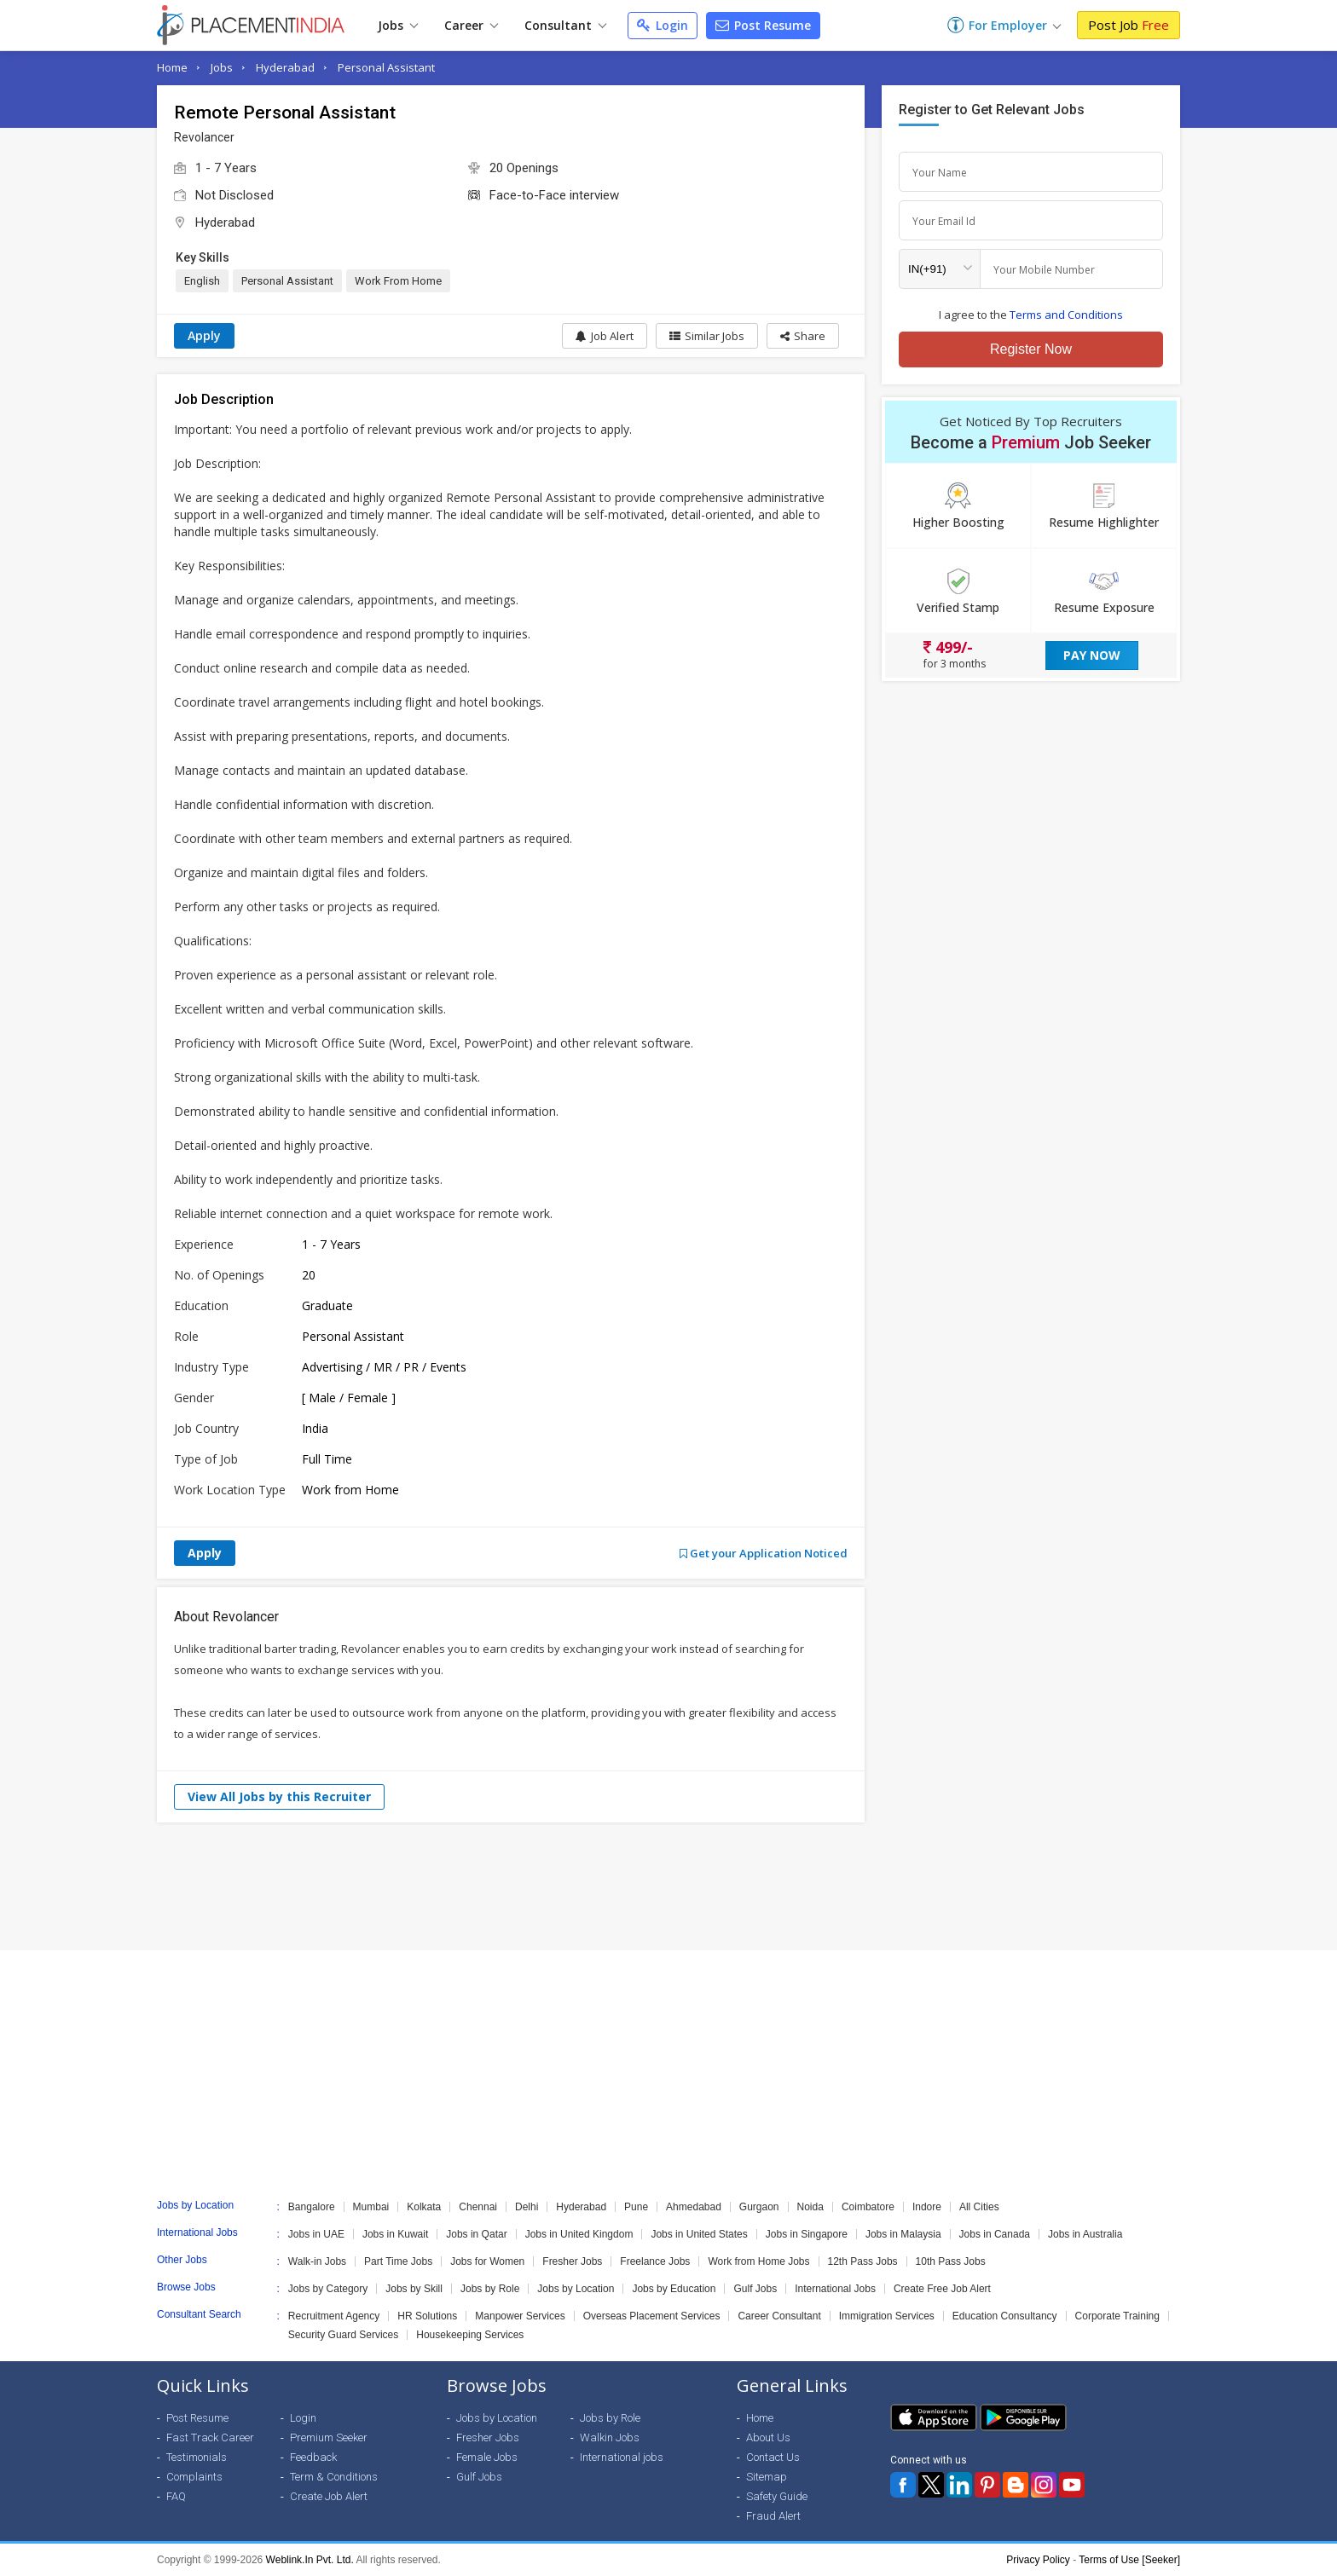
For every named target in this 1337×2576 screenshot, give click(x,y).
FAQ (176, 2496)
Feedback (313, 2457)
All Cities (979, 2207)
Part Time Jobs (398, 2261)
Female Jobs (487, 2457)
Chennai (478, 2207)
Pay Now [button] (1091, 655)
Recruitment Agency (333, 2316)
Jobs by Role (489, 2289)
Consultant (565, 25)
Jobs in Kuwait (395, 2234)
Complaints (194, 2476)
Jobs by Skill (414, 2289)
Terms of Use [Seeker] (1129, 2560)
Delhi (526, 2207)
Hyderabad (285, 67)
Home (172, 67)
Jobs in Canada (994, 2234)
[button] (803, 336)
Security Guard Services (343, 2335)
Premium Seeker (329, 2437)
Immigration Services (887, 2316)
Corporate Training (1117, 2316)
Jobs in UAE (316, 2234)
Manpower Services (519, 2316)
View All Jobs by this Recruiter (279, 1796)
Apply (204, 335)
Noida (810, 2207)
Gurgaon (759, 2207)
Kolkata (424, 2207)
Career (471, 25)
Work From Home (398, 280)
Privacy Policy (1038, 2560)
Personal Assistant (386, 67)
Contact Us (773, 2457)
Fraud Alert (773, 2516)
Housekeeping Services (470, 2335)
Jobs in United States (699, 2234)
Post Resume (763, 25)
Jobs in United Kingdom (579, 2234)
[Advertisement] (668, 1886)
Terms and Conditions (1066, 314)
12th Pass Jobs (863, 2261)
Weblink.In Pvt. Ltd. (310, 2560)
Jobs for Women (487, 2261)
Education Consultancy (1004, 2316)
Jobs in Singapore (807, 2234)
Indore (926, 2207)
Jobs (398, 25)
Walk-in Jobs (317, 2261)
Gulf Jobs (755, 2289)
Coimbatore (868, 2207)
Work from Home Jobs (758, 2261)
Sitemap (766, 2476)
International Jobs (835, 2289)
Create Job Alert (329, 2496)
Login (662, 25)
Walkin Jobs (610, 2437)
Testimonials (196, 2457)
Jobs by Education (673, 2289)
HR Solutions (427, 2316)
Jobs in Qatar (476, 2234)
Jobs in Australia (1085, 2234)
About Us (768, 2437)
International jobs (621, 2457)
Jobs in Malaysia (903, 2234)
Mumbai (371, 2207)
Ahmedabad (693, 2207)
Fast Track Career (210, 2437)
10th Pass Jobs (951, 2261)
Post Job (1128, 24)
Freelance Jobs (655, 2261)
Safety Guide (776, 2496)
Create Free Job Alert (942, 2289)
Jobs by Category (328, 2289)
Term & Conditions (334, 2476)
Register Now (1031, 349)
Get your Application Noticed (764, 1553)
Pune (636, 2207)
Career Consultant (779, 2316)
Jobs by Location (575, 2289)
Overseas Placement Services (652, 2316)
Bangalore (311, 2207)
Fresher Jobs (572, 2261)
